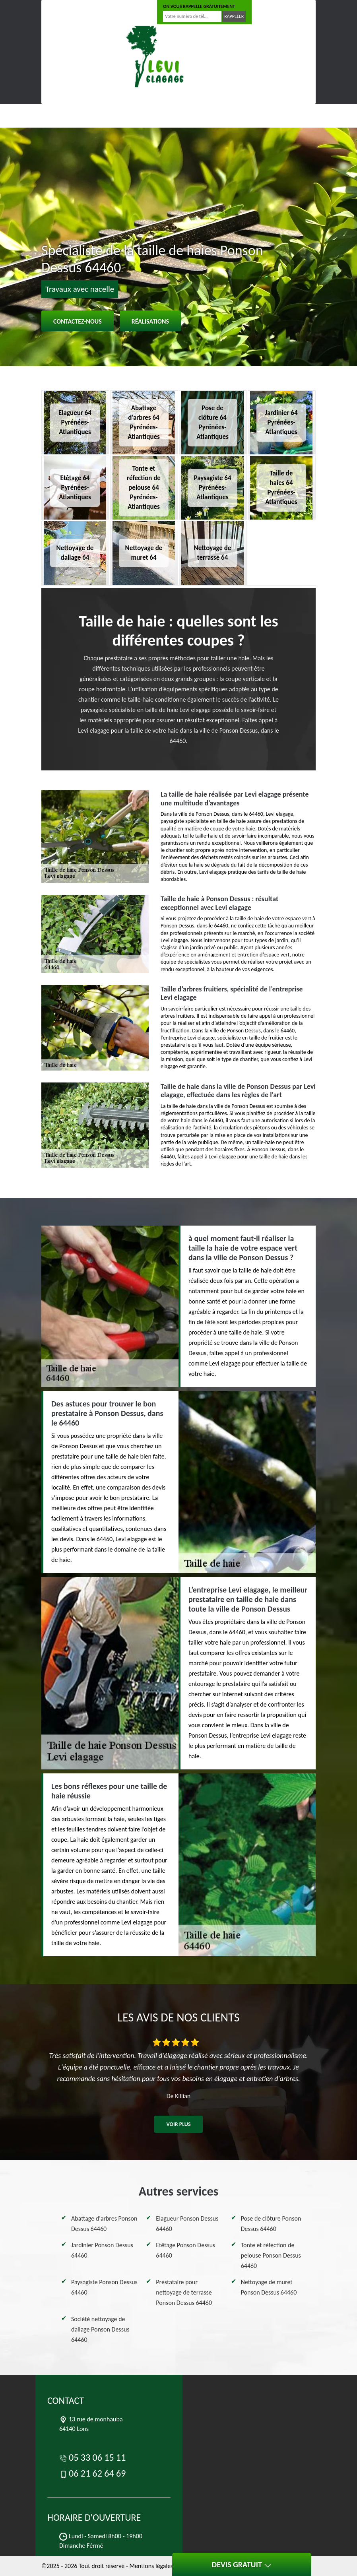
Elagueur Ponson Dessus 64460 (187, 2224)
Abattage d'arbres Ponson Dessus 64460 (104, 2224)
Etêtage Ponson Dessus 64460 (185, 2250)
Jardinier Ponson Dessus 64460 (102, 2250)
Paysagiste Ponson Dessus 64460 (104, 2287)
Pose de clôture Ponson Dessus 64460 (271, 2224)
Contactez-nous (77, 321)
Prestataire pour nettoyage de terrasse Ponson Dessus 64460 (184, 2292)
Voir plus (178, 2124)
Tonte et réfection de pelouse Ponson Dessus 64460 (271, 2255)
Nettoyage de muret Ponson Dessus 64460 (269, 2287)
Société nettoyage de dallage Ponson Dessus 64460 (100, 2329)
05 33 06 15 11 (68, 12)
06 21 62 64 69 (122, 12)
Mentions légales (151, 2566)
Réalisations (150, 321)
